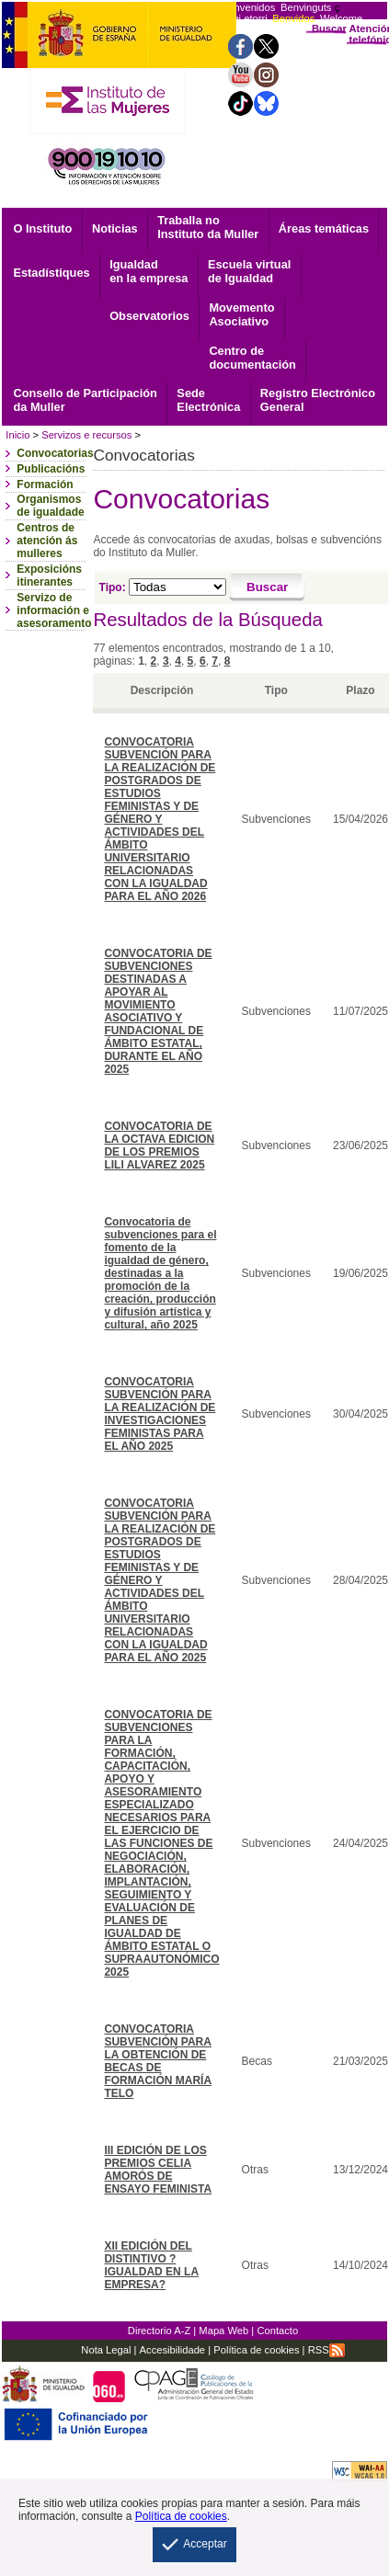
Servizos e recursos (86, 434)
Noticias (115, 228)
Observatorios (149, 316)
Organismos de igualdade (50, 506)
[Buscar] (267, 587)
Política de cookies (255, 2349)
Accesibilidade (173, 2349)
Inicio (17, 434)
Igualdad (148, 271)
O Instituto (42, 228)
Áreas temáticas (324, 228)
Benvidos (293, 18)
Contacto (277, 2330)
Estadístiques (51, 272)
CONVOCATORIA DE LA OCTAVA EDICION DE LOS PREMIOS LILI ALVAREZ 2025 (159, 1145)
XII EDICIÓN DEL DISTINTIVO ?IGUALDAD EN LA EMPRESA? (151, 2265)
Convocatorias (55, 453)
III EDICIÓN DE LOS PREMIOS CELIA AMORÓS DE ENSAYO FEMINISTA (158, 2169)
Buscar (329, 28)
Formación (45, 484)
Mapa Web (223, 2330)
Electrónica (208, 400)
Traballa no (207, 227)
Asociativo (241, 314)
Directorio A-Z (159, 2330)
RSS (326, 2349)
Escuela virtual (249, 271)
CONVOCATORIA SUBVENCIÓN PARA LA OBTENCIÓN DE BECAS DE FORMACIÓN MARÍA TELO (158, 2061)
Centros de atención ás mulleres (47, 540)
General (317, 400)
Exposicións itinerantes (49, 575)
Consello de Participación (84, 400)
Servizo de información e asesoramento (54, 610)
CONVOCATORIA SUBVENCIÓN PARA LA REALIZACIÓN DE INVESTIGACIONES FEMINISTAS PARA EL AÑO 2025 (159, 1414)
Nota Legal (106, 2349)
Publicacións (51, 468)
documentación (252, 357)
